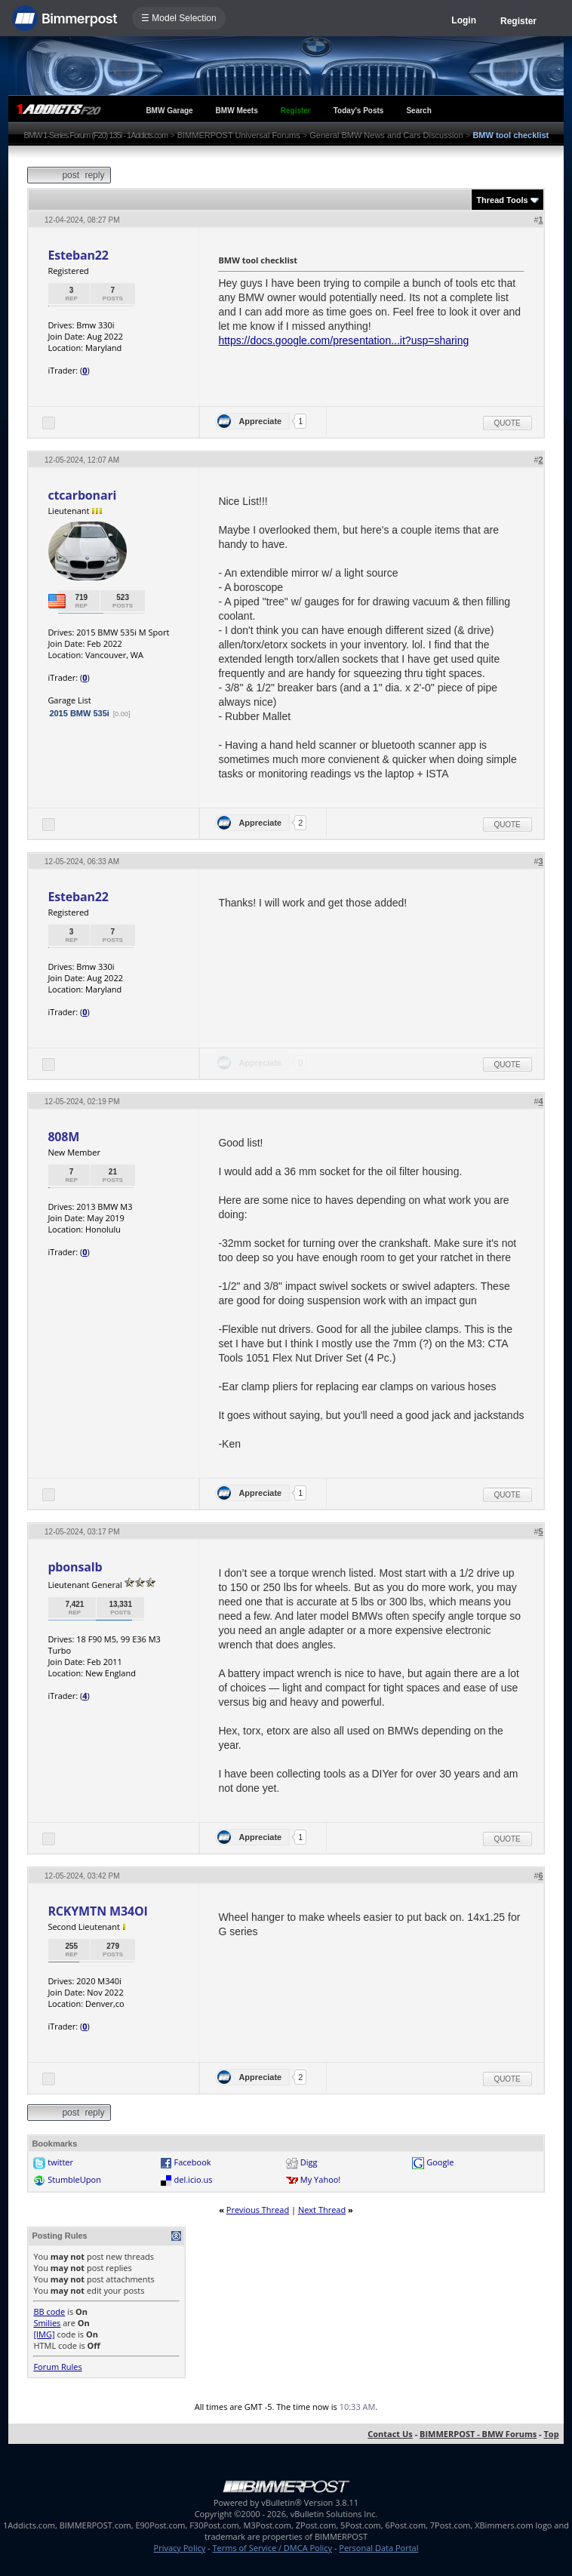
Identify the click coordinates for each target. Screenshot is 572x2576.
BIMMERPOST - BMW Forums (478, 2433)
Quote (507, 423)
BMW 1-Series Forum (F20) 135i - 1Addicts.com (95, 135)
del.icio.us (193, 2179)
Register (518, 21)
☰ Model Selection (179, 18)
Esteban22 (78, 255)
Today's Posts (359, 110)
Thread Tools (501, 200)
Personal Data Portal (378, 2547)
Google (440, 2162)
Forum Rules (57, 2366)
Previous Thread (257, 2209)
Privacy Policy (180, 2547)
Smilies (46, 2322)
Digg (309, 2162)
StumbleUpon (74, 2179)
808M (63, 1136)
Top (550, 2433)
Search (418, 110)
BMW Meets (237, 110)
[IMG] (43, 2334)
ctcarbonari (82, 495)
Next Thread (322, 2209)
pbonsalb (75, 1567)
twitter (60, 2162)
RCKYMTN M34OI (97, 1911)
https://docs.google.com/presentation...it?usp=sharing (343, 340)
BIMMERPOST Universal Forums (238, 135)
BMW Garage (169, 110)
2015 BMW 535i (79, 713)
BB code (49, 2311)
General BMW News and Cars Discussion (386, 135)
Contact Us (390, 2433)
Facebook (192, 2162)
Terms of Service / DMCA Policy (272, 2547)
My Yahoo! (320, 2179)
